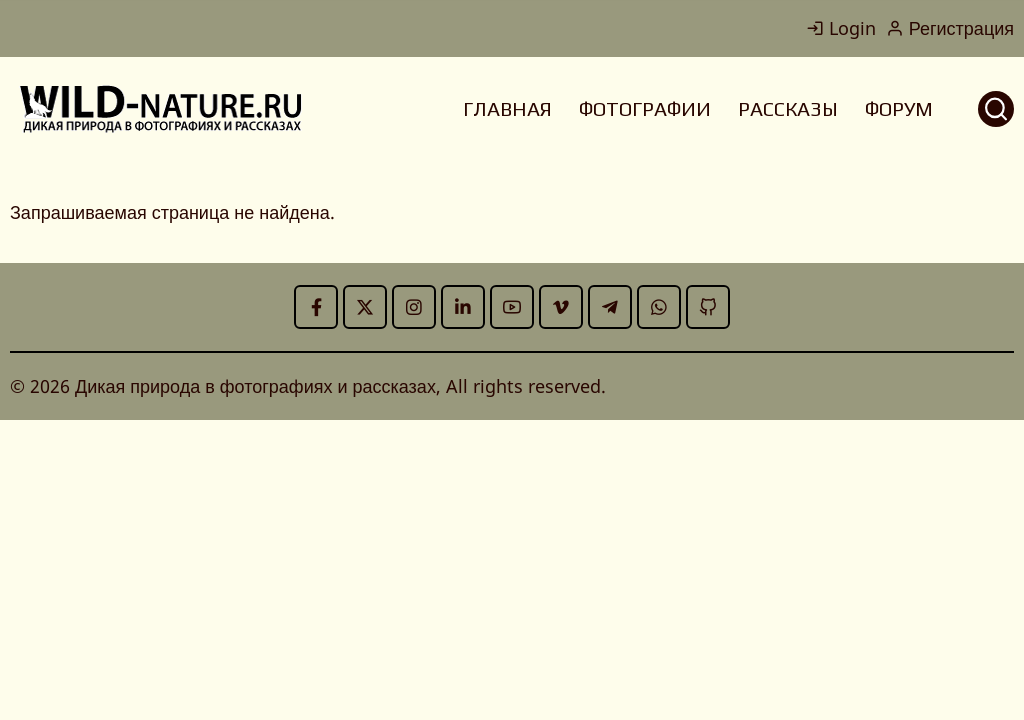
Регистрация (950, 28)
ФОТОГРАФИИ (645, 108)
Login (841, 28)
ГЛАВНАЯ (507, 108)
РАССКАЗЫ (788, 108)
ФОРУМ (899, 108)
